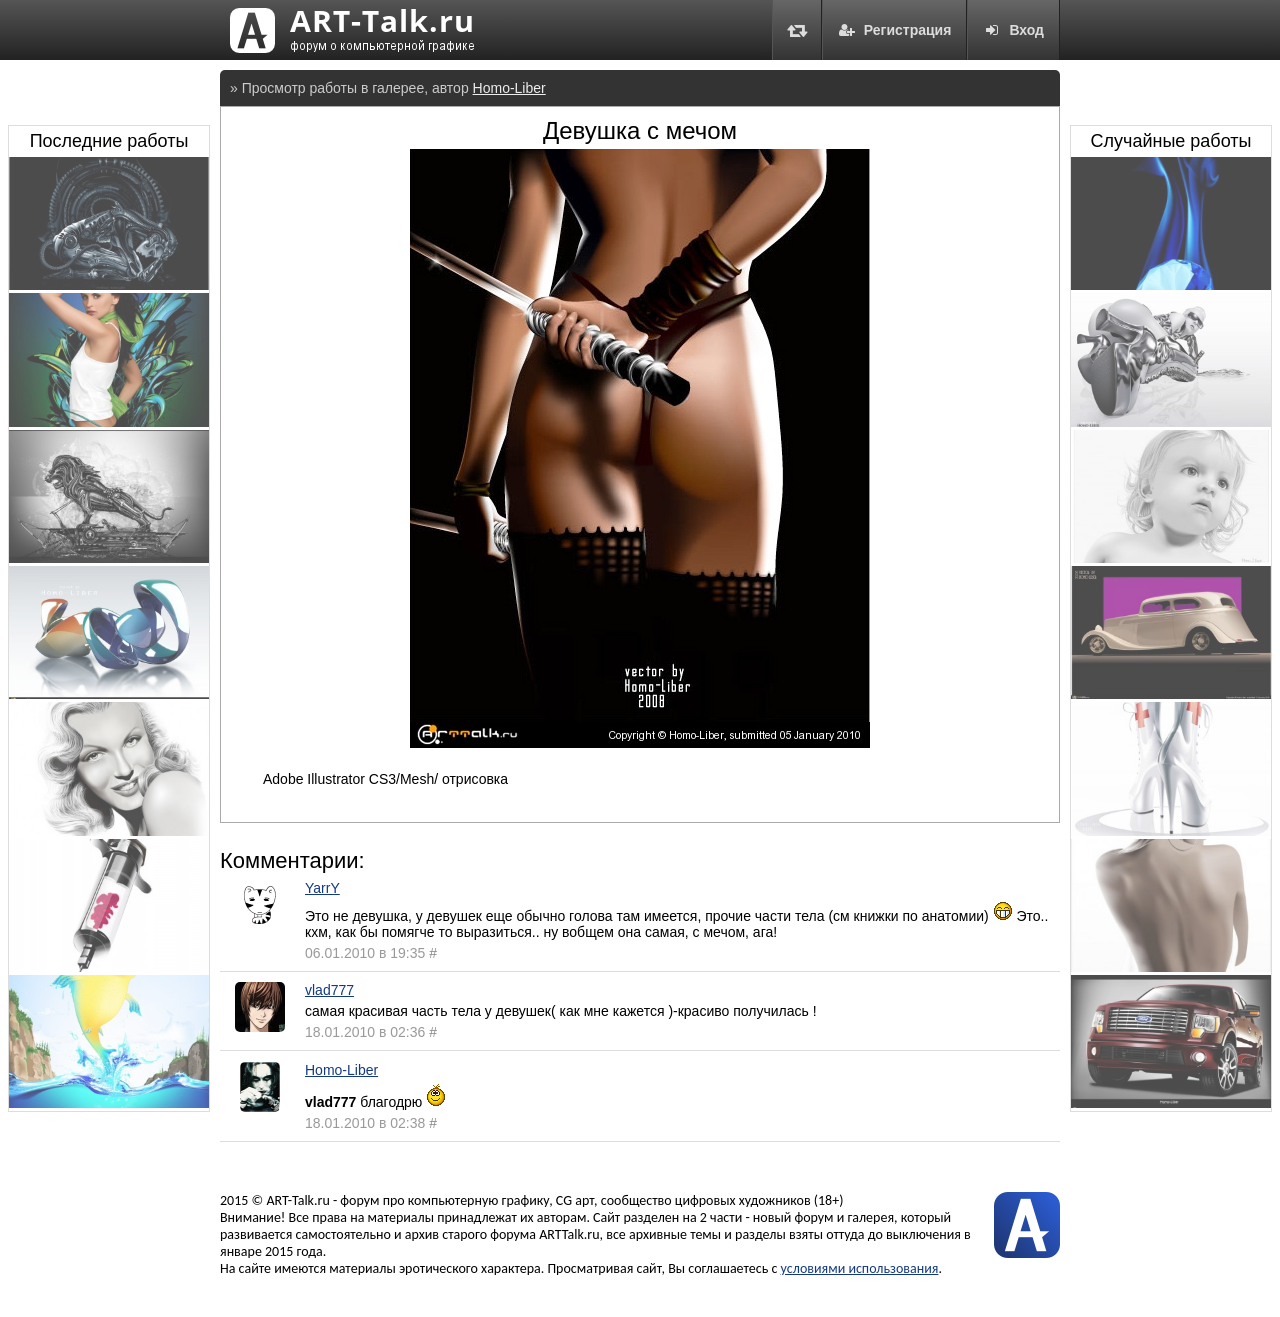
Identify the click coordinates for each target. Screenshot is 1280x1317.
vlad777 (329, 990)
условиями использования (860, 1268)
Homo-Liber (509, 88)
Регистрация (895, 30)
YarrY (322, 888)
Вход (1013, 30)
